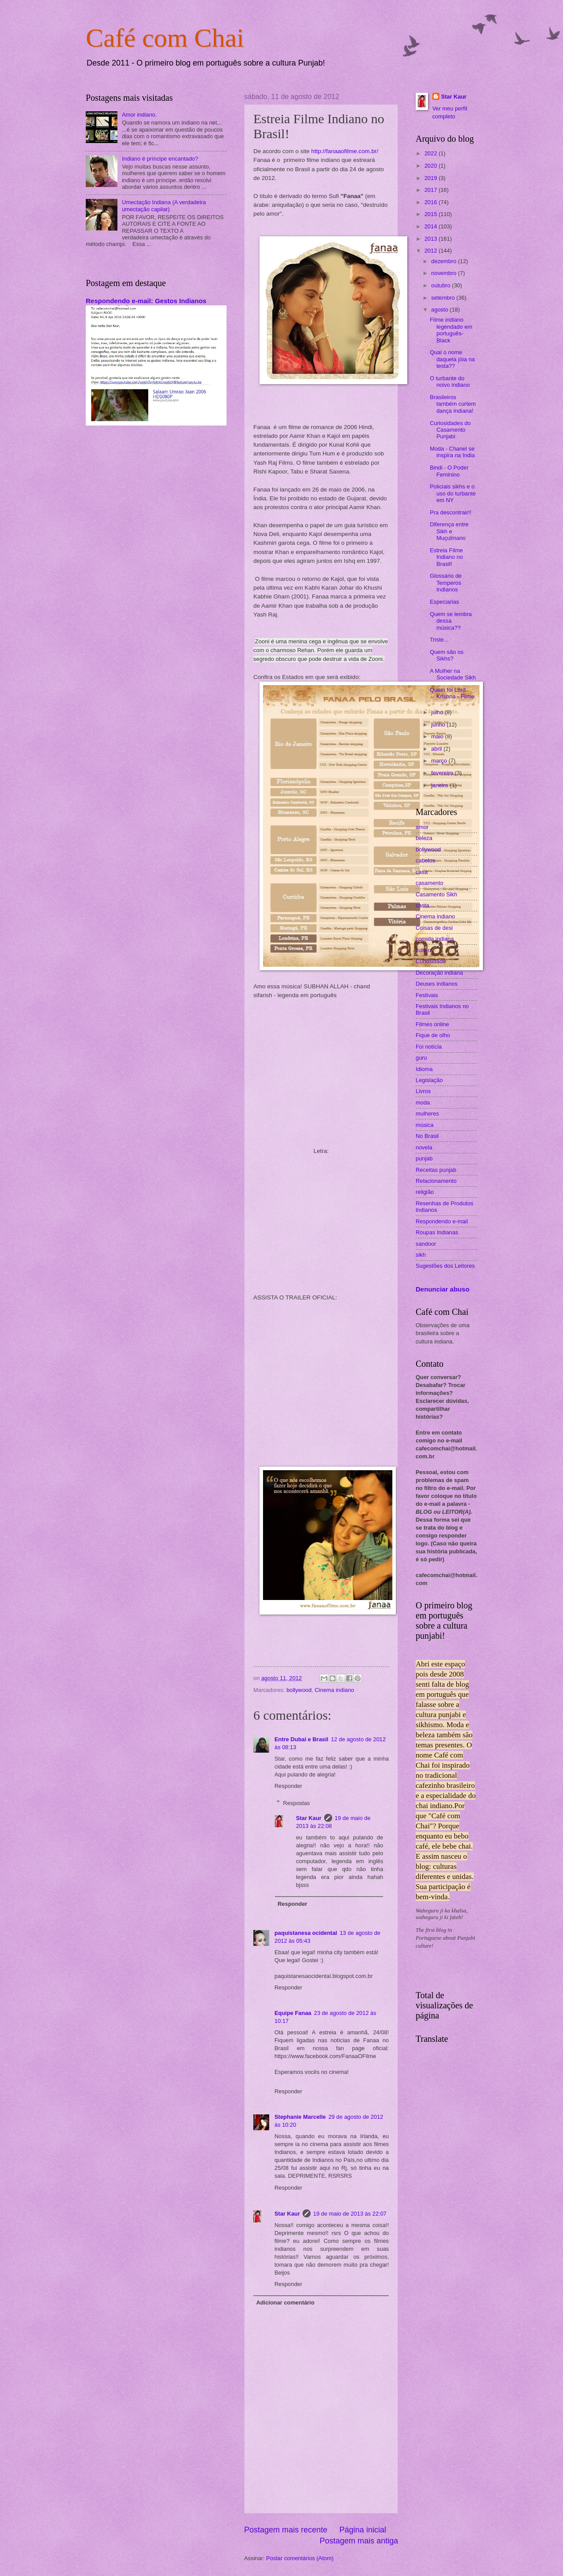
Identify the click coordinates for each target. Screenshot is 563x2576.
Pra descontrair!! (450, 512)
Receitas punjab (436, 1170)
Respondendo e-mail (442, 1221)
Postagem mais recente (285, 2529)
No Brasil (427, 1136)
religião (425, 1192)
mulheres (427, 1113)
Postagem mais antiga (359, 2540)
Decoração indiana (439, 972)
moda (423, 1102)
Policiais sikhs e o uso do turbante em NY (452, 493)
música (425, 1125)
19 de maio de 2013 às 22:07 (350, 2213)
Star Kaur (309, 1818)
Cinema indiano (334, 1690)
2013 (431, 238)
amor (422, 827)
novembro (444, 273)
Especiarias (444, 601)
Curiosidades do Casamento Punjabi (450, 430)
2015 (431, 214)
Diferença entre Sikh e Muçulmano (449, 531)
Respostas (296, 1802)
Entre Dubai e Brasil (301, 1739)
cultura (424, 950)
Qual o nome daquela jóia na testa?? (452, 359)
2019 (431, 178)
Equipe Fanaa (292, 2013)
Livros (423, 1091)
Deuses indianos (436, 983)
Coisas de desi (434, 928)
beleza (424, 838)
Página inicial (363, 2529)
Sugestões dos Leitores (445, 1265)
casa (422, 872)
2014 (431, 226)
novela (424, 1147)
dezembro (444, 261)
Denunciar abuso (442, 1289)
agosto (440, 309)
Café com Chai (165, 37)
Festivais (427, 995)
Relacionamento (436, 1181)
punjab (424, 1158)
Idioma (424, 1069)
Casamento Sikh (436, 894)
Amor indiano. (139, 114)
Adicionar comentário (285, 2302)
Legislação (429, 1080)
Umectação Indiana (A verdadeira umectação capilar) (164, 205)
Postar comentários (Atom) (299, 2558)
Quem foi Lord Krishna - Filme (452, 693)
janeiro (440, 785)
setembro (443, 297)
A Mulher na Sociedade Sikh (452, 674)
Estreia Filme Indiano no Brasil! (446, 557)
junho (438, 724)
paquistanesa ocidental (305, 1933)
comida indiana (435, 939)
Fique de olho (433, 1035)
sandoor (426, 1243)
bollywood (298, 1690)
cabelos (425, 860)
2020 (431, 165)
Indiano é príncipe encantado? (160, 158)
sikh (421, 1254)
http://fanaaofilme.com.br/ (344, 151)
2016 (431, 202)
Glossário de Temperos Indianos (445, 582)
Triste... (439, 639)
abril (437, 748)
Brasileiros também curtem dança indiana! (452, 404)
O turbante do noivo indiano (450, 381)
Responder (288, 1786)
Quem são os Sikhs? (447, 655)
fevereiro (443, 773)
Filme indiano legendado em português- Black (451, 329)
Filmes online (432, 1024)
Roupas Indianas (437, 1232)
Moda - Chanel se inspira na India (452, 452)
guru (421, 1057)
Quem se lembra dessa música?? (451, 621)
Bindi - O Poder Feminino (449, 470)
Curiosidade (431, 961)
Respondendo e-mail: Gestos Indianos (146, 301)
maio (438, 736)
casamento (429, 883)
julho (438, 712)
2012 (431, 250)
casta (422, 905)
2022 (431, 153)
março (439, 760)
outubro (441, 285)
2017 (431, 190)
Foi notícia (429, 1046)
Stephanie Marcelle (300, 2117)
